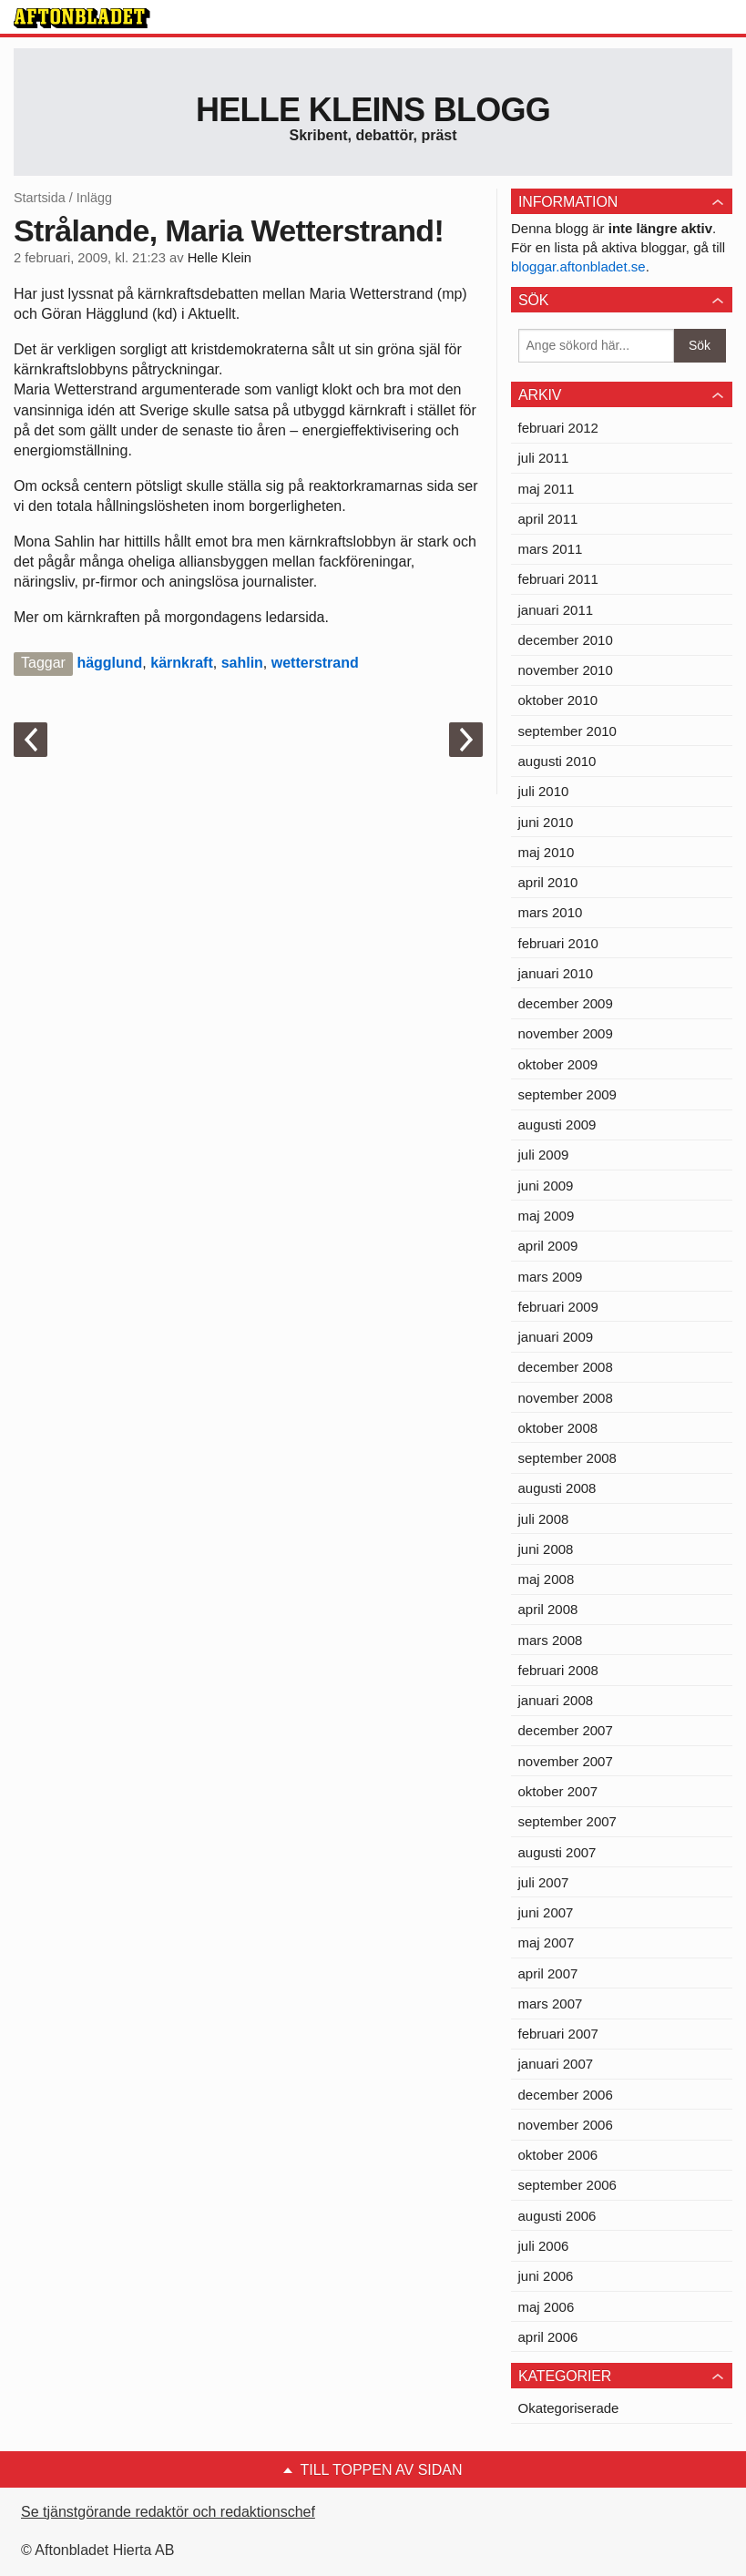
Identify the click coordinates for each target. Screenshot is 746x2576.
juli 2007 (543, 1882)
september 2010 (567, 731)
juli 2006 (543, 2246)
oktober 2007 (558, 1791)
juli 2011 (543, 457)
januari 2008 (556, 1700)
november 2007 (565, 1761)
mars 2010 (550, 912)
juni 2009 (546, 1185)
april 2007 (548, 1973)
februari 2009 (558, 1306)
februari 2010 (558, 943)
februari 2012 (558, 427)
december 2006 (565, 2094)
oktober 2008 (558, 1428)
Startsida (40, 197)
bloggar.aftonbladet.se (578, 266)
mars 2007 (550, 2003)
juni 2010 (546, 822)
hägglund (109, 662)
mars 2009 (550, 1276)
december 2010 (565, 640)
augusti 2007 (557, 1852)
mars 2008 (550, 1640)
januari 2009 (556, 1336)
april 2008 (548, 1609)
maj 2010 (546, 852)
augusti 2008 (557, 1488)
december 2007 (565, 1730)
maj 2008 (546, 1579)
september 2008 (567, 1458)
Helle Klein (219, 257)
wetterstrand (315, 662)
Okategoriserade (568, 2408)
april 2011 (548, 518)
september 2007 (567, 1821)
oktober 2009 (558, 1064)
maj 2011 (546, 488)
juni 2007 (546, 1912)
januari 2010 (556, 973)
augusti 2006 (557, 2215)
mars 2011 (550, 549)
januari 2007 (556, 2063)
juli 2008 (543, 1519)
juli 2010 (543, 791)
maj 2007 (546, 1942)
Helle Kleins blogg (373, 109)
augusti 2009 (557, 1124)
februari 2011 (558, 579)
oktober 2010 (558, 700)
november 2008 (565, 1398)
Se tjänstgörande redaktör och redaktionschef (168, 2512)
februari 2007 (558, 2033)
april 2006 (548, 2337)
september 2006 (567, 2185)
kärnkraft (181, 662)
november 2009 (565, 1033)
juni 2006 (546, 2276)
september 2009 (567, 1094)
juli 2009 (543, 1154)
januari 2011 (556, 610)
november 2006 (565, 2124)
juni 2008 (546, 1549)
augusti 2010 (557, 761)
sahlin (242, 662)
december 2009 (565, 1003)
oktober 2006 (558, 2154)
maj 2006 (546, 2307)
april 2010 (548, 882)
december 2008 (565, 1367)
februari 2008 (558, 1670)
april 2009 (548, 1245)
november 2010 (565, 670)
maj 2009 (546, 1215)
